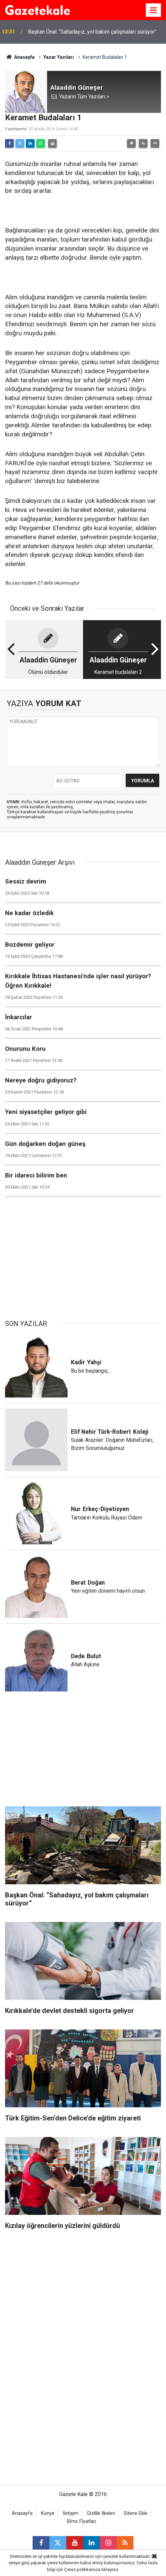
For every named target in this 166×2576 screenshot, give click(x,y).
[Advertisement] (83, 1255)
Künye (47, 2513)
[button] (131, 143)
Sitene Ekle (136, 2513)
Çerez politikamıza (82, 2569)
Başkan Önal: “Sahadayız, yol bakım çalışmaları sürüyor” (92, 32)
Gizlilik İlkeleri (101, 2513)
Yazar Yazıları (58, 57)
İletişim (70, 2513)
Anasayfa (20, 57)
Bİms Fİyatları (81, 2521)
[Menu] (154, 10)
